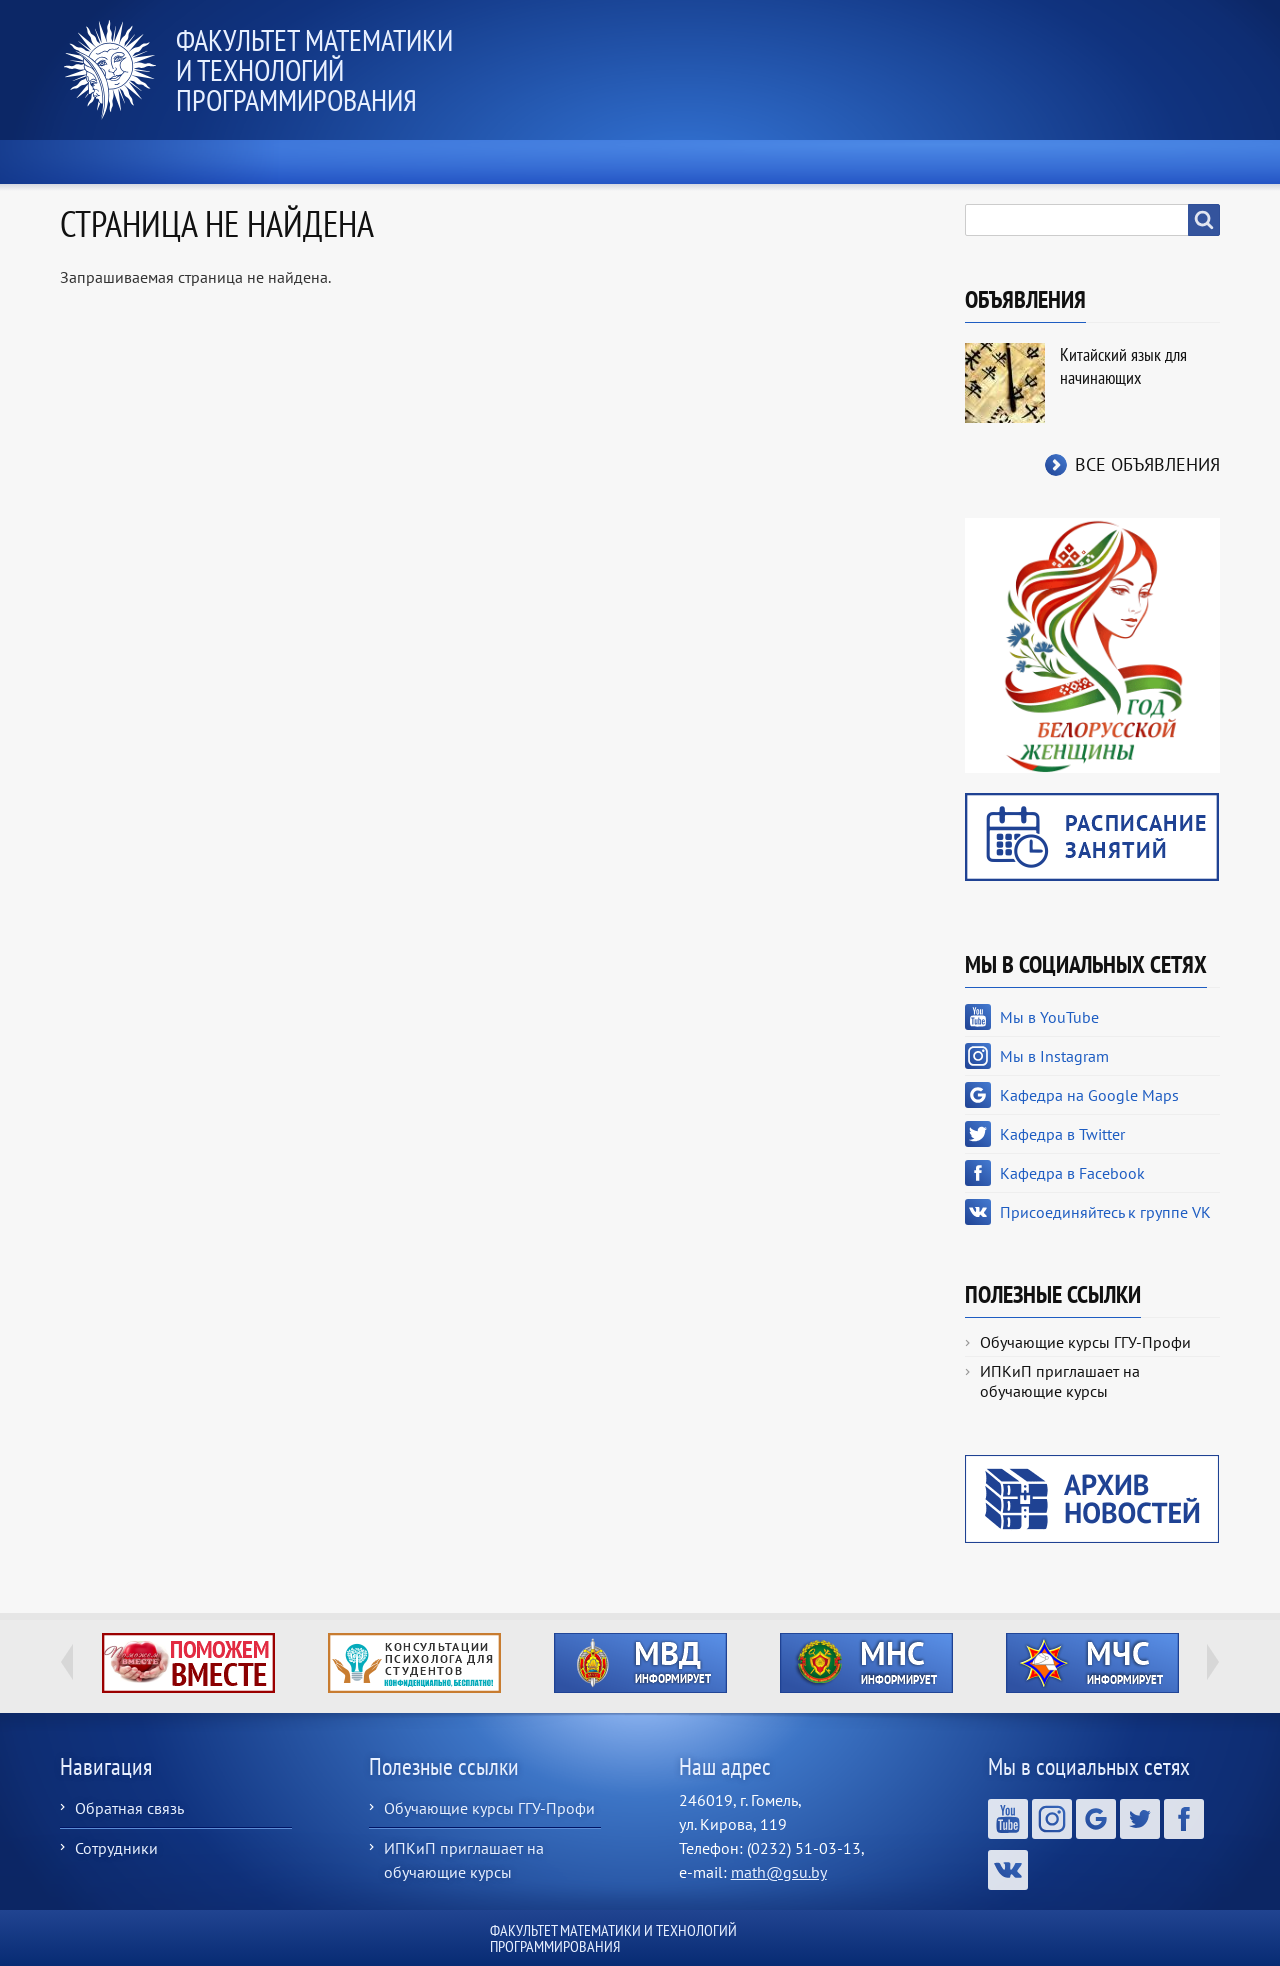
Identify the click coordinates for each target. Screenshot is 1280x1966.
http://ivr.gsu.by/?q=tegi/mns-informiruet (866, 1663)
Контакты (1144, 162)
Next (1213, 1662)
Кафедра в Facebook (1072, 1173)
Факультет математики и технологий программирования (314, 69)
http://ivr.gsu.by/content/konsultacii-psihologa (414, 1663)
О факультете (341, 162)
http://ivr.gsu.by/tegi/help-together (188, 1663)
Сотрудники (116, 1848)
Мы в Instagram (1054, 1056)
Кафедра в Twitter (1062, 1134)
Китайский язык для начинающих (1123, 366)
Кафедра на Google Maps (1089, 1095)
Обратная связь (129, 1808)
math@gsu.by (779, 1872)
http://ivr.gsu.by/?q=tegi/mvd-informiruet (640, 1663)
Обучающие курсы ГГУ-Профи (1085, 1342)
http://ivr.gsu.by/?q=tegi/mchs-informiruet (1092, 1663)
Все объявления (1147, 464)
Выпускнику (965, 162)
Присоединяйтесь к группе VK (1105, 1212)
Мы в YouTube (1049, 1017)
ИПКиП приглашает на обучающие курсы (1060, 1381)
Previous (67, 1662)
